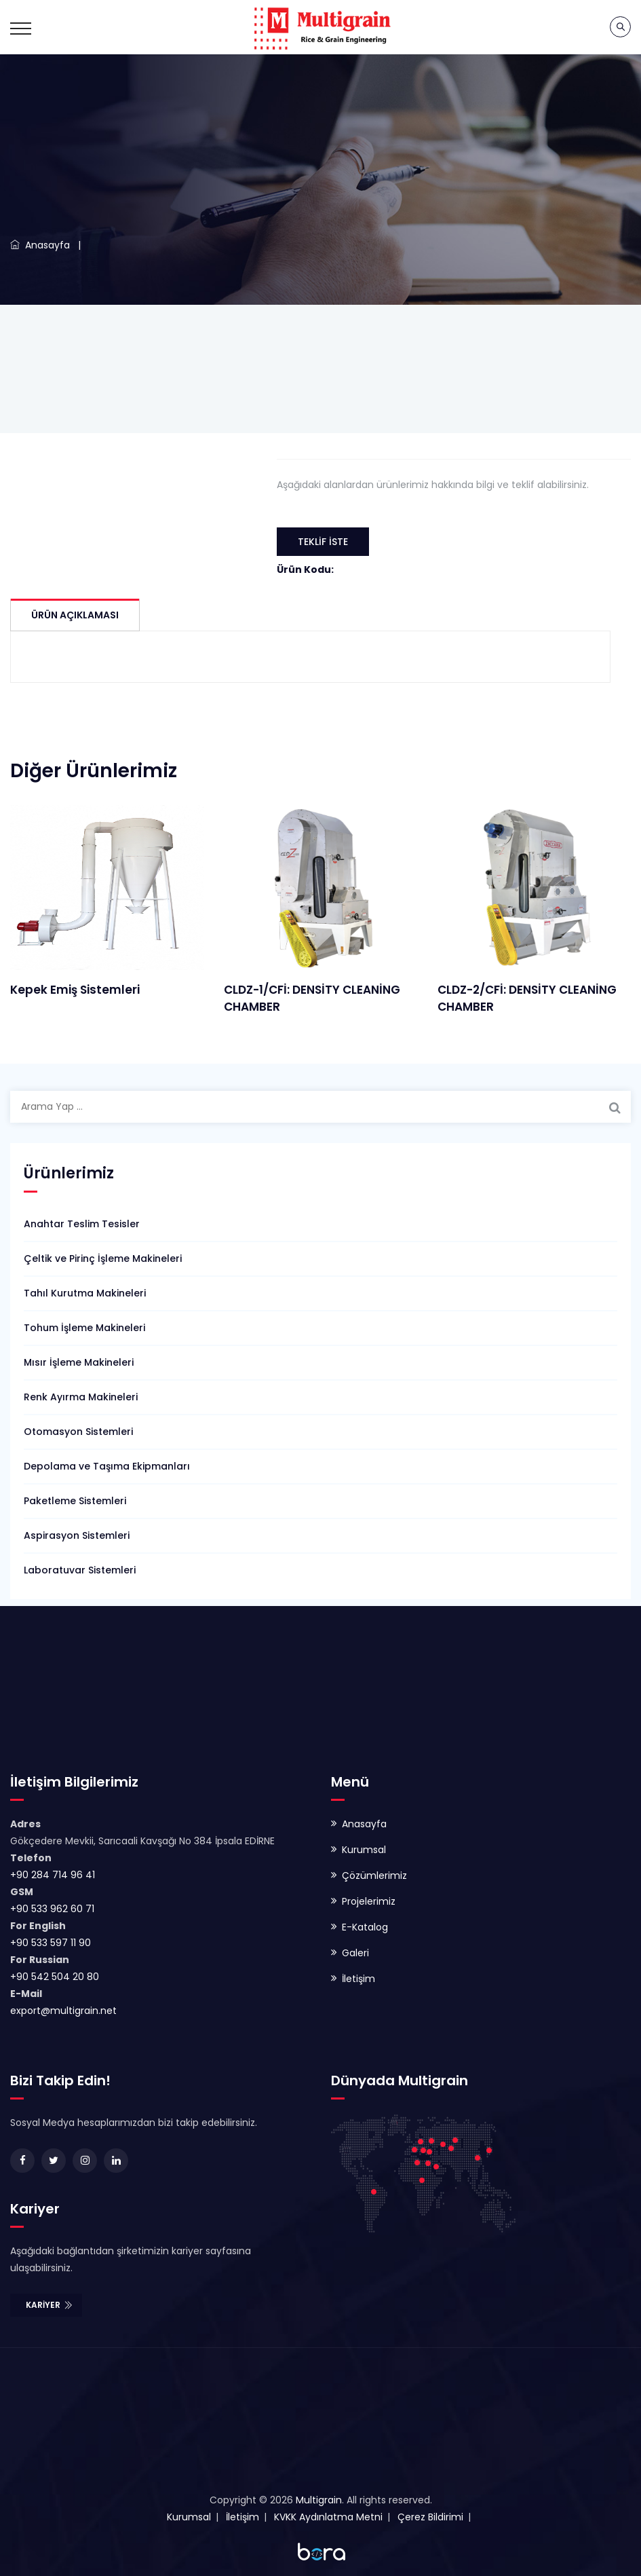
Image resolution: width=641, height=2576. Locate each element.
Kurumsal (364, 1849)
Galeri (355, 1953)
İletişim (358, 1978)
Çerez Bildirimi (430, 2517)
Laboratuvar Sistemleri (80, 1570)
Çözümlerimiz (374, 1875)
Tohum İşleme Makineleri (84, 1327)
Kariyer (49, 2305)
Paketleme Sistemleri (75, 1501)
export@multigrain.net (63, 2010)
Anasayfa (40, 245)
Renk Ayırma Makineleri (81, 1397)
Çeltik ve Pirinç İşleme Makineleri (103, 1258)
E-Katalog (365, 1927)
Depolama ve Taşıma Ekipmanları (107, 1466)
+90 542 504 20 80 (54, 1976)
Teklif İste (323, 541)
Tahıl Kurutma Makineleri (85, 1293)
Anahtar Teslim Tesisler (82, 1224)
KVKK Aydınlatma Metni (328, 2517)
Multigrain (319, 2500)
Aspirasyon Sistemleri (77, 1535)
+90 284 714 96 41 (52, 1875)
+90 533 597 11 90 (50, 1942)
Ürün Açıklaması (75, 615)
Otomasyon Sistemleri (78, 1431)
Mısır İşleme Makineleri (79, 1362)
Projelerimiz (368, 1901)
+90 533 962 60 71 (52, 1909)
